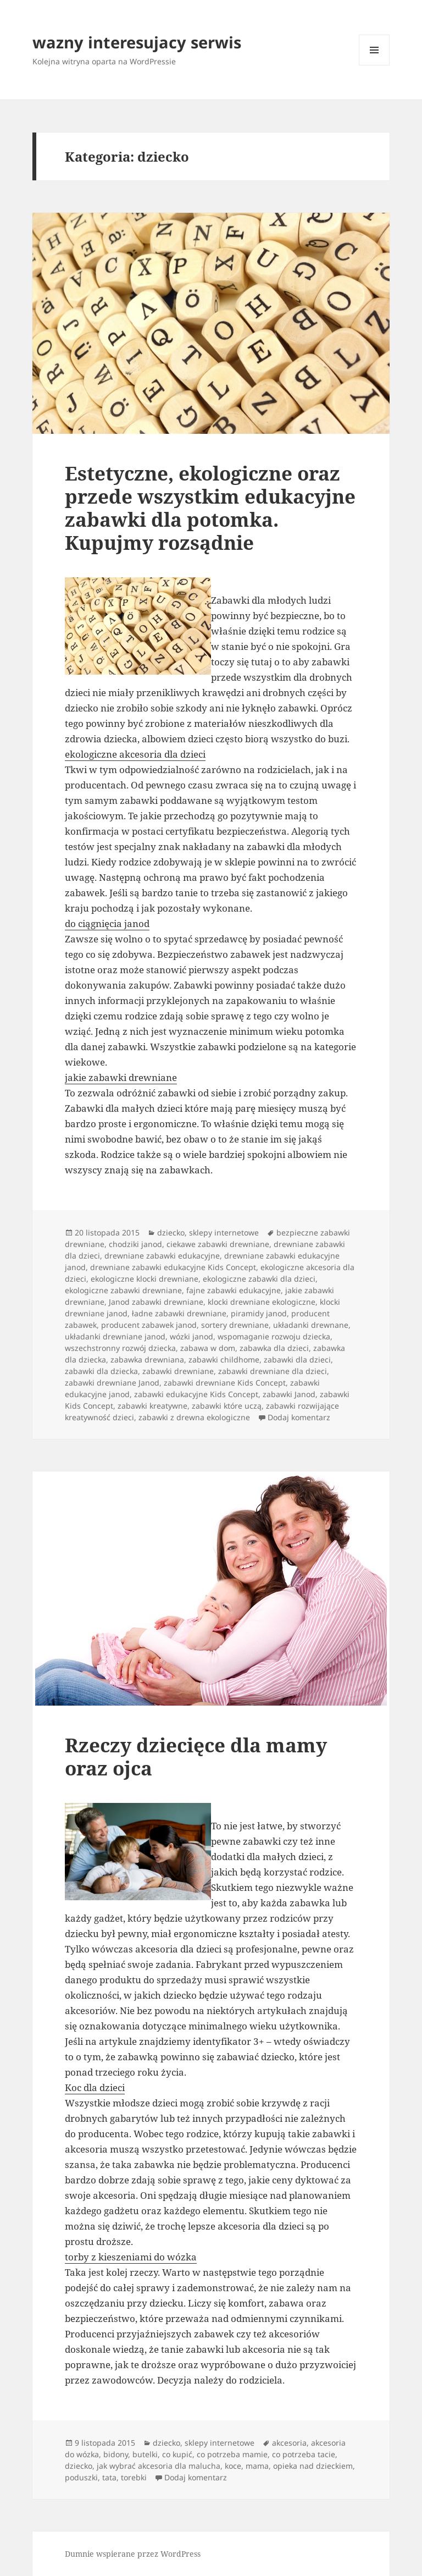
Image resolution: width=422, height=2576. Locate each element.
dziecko (171, 1232)
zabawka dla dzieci (274, 1348)
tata (109, 2477)
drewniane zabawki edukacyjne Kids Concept (173, 1267)
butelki (145, 2454)
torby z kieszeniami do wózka (131, 2256)
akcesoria (289, 2442)
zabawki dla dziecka (101, 1371)
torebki (134, 2477)
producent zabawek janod (149, 1325)
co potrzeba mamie (232, 2454)
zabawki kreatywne (152, 1405)
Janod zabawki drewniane (156, 1302)
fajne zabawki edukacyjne (233, 1290)
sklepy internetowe (224, 1232)
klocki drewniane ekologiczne (261, 1302)
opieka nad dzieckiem (313, 2466)
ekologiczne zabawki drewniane (123, 1290)
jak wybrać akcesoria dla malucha (158, 2466)
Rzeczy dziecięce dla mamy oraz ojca (196, 1756)
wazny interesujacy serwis (136, 42)
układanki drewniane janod (115, 1336)
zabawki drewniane (178, 1371)
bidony (115, 2454)
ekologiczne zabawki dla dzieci (259, 1278)
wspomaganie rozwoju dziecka (274, 1336)
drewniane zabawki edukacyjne (162, 1255)
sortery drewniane (235, 1325)
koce (233, 2466)
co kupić (177, 2454)
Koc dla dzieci (95, 2087)
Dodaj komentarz (299, 1417)
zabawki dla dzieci (297, 1359)
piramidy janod (259, 1313)
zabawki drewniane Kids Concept (225, 1382)
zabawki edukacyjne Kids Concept (196, 1394)
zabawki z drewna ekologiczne (194, 1417)
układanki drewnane (310, 1325)
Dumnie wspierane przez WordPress (133, 2554)
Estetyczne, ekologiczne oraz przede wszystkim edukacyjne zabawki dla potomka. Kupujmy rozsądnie (210, 507)
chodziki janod (135, 1244)
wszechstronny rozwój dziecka (120, 1348)
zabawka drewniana (147, 1359)
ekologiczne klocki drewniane (144, 1278)
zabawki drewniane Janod (112, 1382)
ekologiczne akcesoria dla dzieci (135, 754)
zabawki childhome (223, 1359)
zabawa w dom (207, 1348)
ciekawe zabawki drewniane (217, 1244)
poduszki (81, 2477)
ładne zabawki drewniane (179, 1313)
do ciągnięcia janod (107, 923)
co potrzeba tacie (303, 2454)
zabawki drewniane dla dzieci (272, 1371)
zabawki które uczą (227, 1405)
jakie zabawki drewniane (121, 1077)
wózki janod (191, 1336)
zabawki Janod (289, 1394)
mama (257, 2466)
